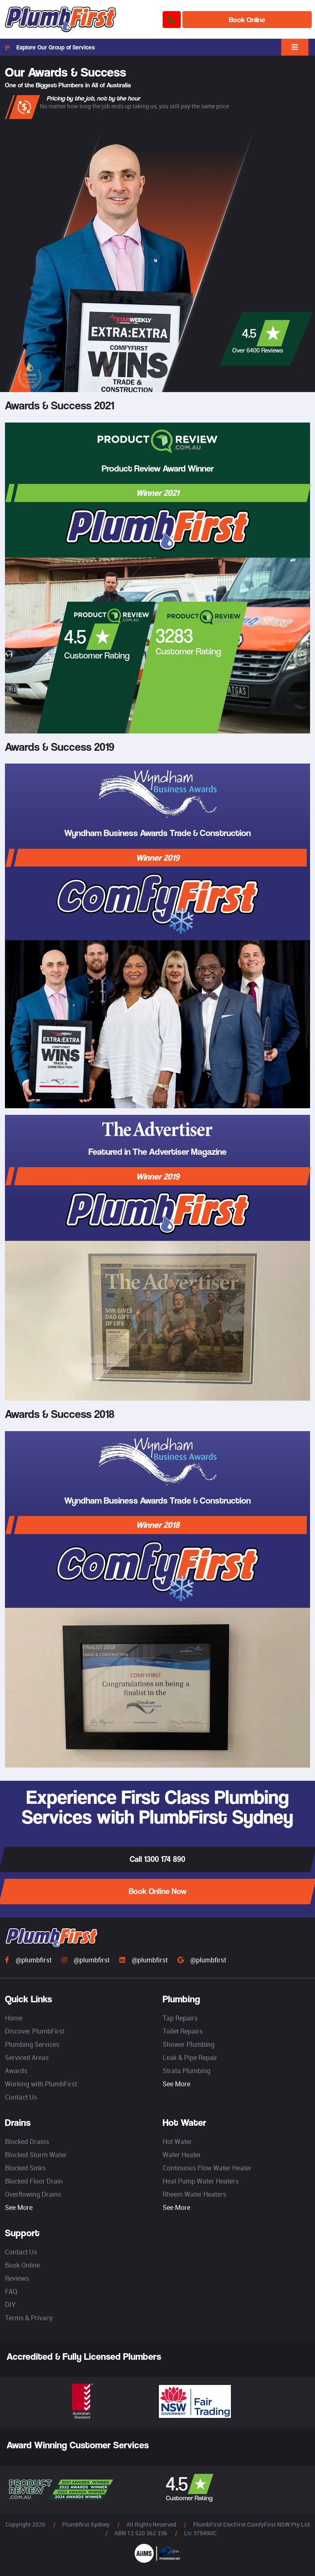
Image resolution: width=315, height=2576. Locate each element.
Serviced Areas (27, 2057)
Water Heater (182, 2154)
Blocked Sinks (25, 2167)
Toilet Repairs (183, 2031)
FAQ (11, 2291)
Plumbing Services (32, 2044)
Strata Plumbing (186, 2070)
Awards (16, 2070)
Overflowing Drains (33, 2194)
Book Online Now (158, 1891)
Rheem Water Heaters (194, 2194)
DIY (10, 2304)
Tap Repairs (180, 2017)
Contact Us (21, 2097)
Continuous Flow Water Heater (207, 2167)
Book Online (247, 19)
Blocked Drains (27, 2141)
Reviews (17, 2278)
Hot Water (177, 2141)
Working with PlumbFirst (41, 2083)
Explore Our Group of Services (50, 47)
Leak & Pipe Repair (190, 2057)
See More (176, 2083)
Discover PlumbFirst (34, 2031)
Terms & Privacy (29, 2317)
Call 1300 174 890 (157, 1859)
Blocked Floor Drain (34, 2181)
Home (13, 2017)
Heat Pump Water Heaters (200, 2181)
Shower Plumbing (189, 2044)
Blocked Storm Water (36, 2154)
